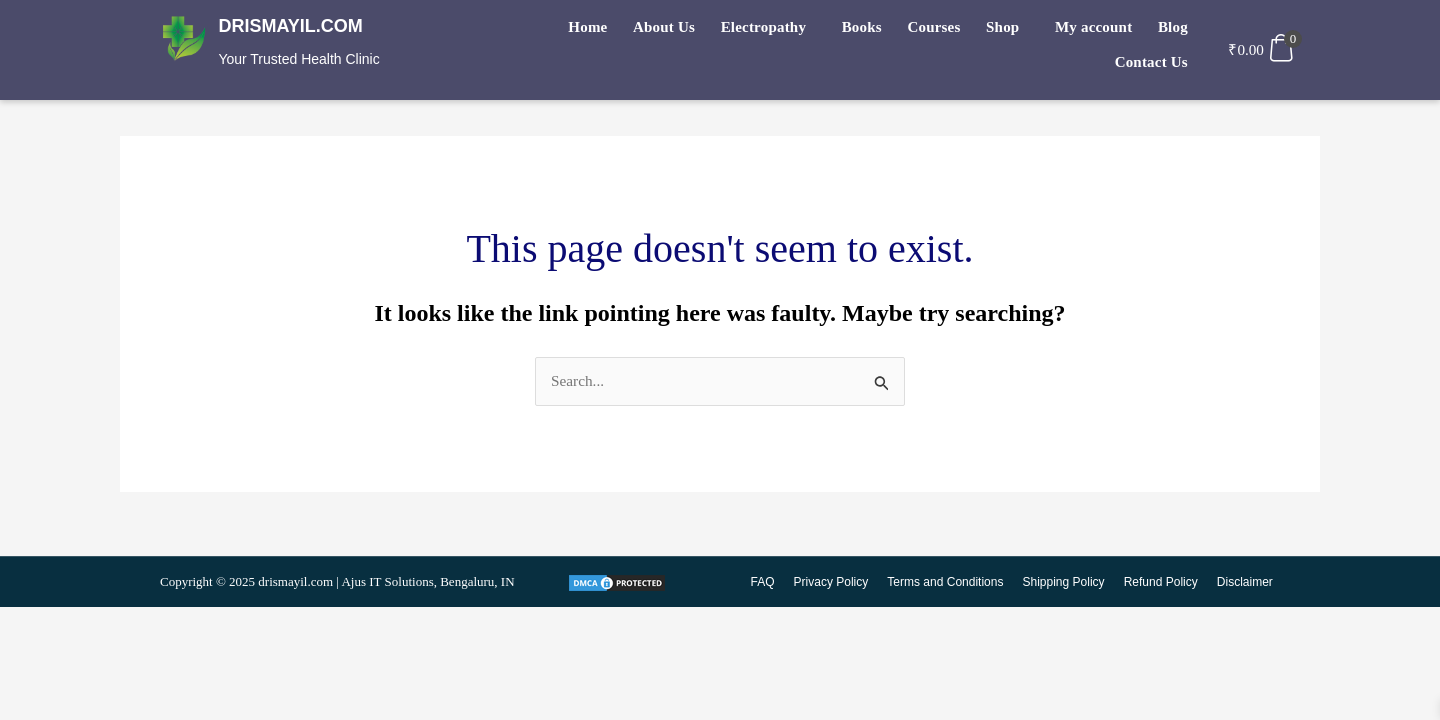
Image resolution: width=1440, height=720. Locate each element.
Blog (1082, 31)
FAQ (768, 583)
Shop (923, 31)
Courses (860, 31)
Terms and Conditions (949, 583)
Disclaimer (1245, 583)
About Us (607, 31)
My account (1008, 31)
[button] (705, 31)
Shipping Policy (1066, 583)
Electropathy (700, 31)
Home (536, 31)
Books (793, 31)
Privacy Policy (836, 583)
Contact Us (1153, 31)
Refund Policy (1162, 583)
